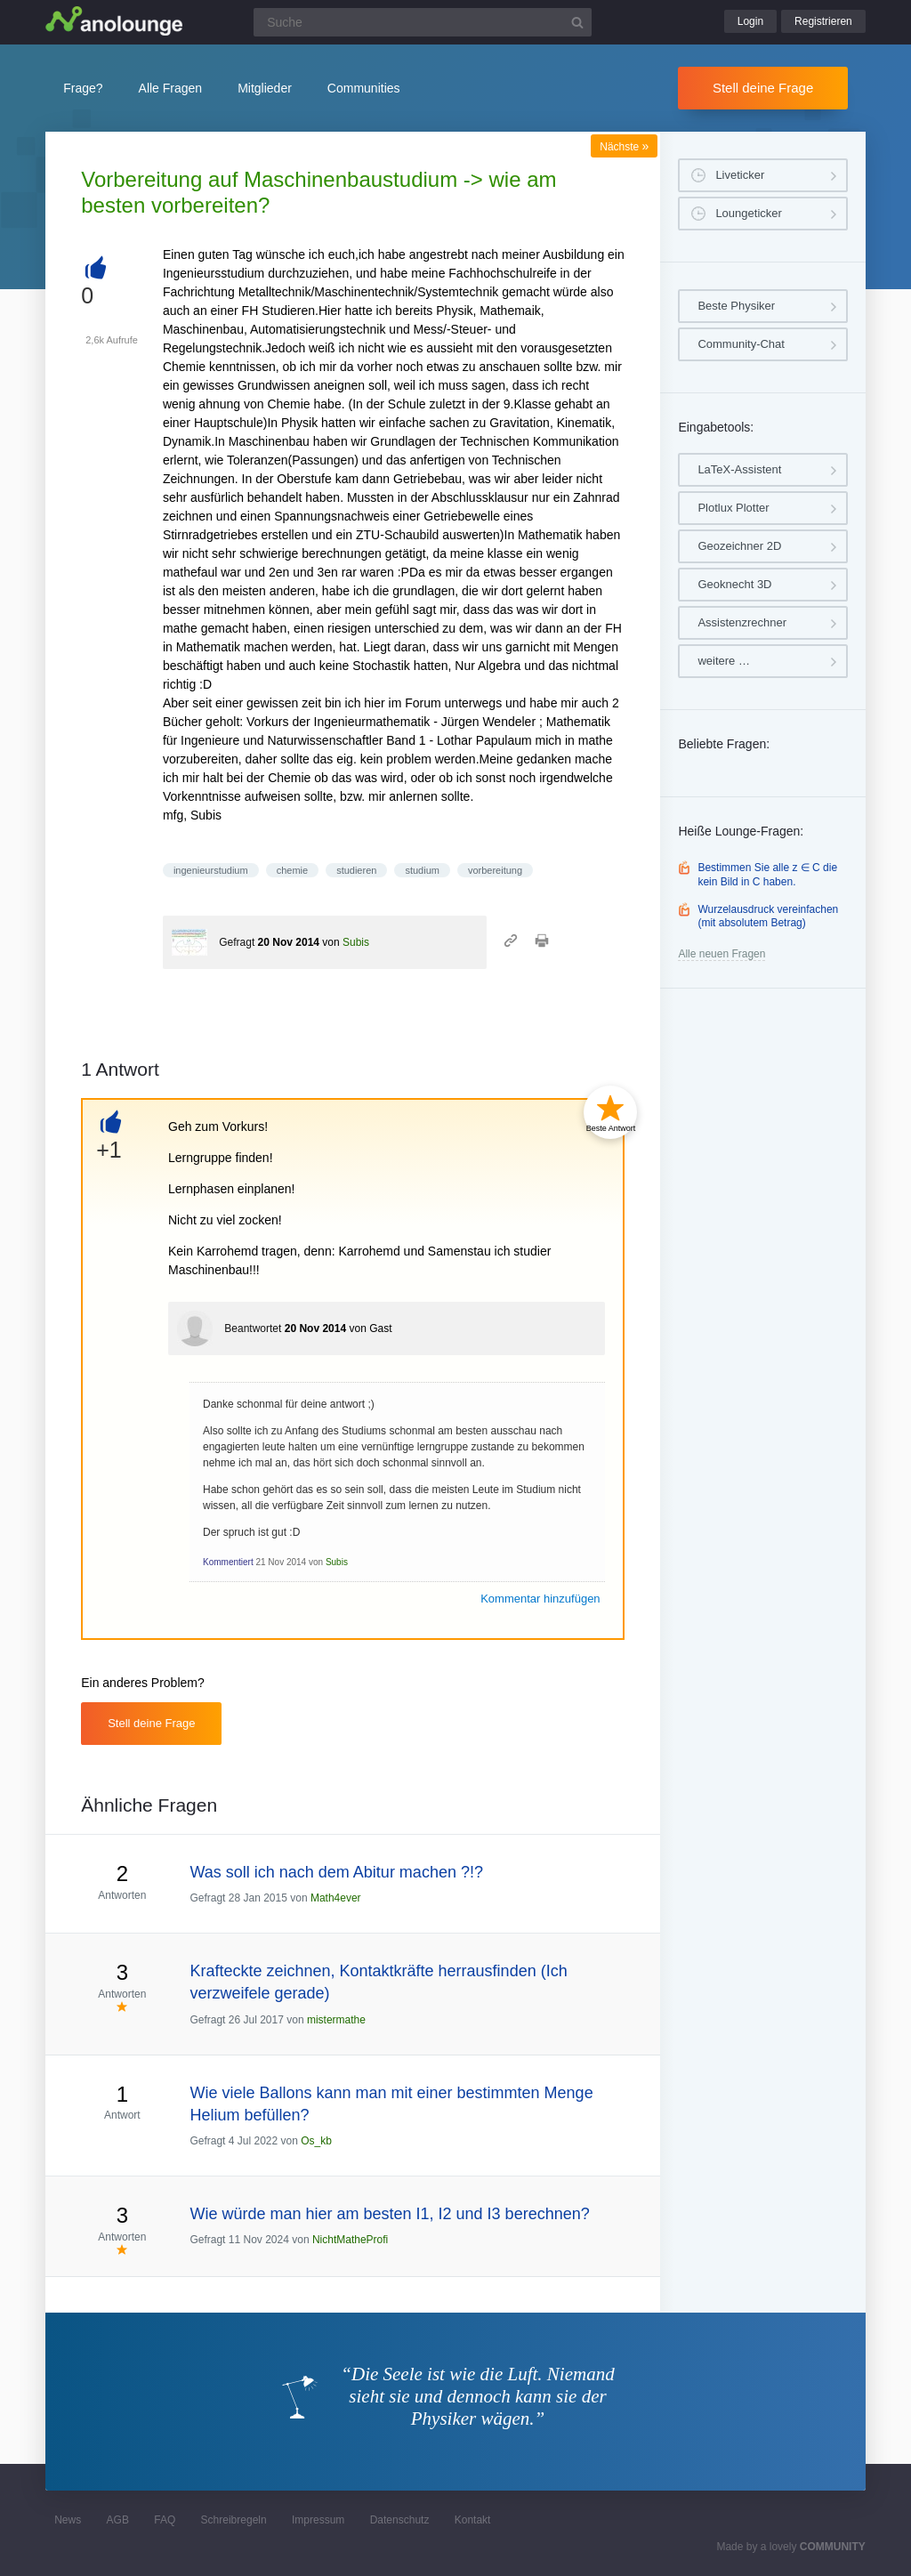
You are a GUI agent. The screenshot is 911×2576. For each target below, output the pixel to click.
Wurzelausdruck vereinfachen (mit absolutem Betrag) (767, 916)
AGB (118, 2520)
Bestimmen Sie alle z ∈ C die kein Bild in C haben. (767, 874)
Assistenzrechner (741, 622)
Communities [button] (363, 88)
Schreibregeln (234, 2520)
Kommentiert (228, 1562)
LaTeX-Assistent (739, 469)
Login (750, 21)
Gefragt (236, 942)
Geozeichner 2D (739, 546)
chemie (292, 870)
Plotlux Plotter (733, 507)
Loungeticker (748, 213)
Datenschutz (400, 2520)
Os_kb (316, 2141)
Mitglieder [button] (265, 88)
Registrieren (823, 21)
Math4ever (335, 1898)
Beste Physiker (736, 305)
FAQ (164, 2520)
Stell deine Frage (763, 87)
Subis (356, 942)
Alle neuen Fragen (721, 954)
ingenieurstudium (210, 870)
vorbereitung (495, 870)
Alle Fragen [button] (171, 88)
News (67, 2520)
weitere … (723, 660)
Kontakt (473, 2520)
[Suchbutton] (577, 22)
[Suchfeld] (423, 22)
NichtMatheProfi (350, 2239)
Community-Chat (741, 344)
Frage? (82, 88)
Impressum (318, 2520)
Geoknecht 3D (734, 584)
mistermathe (336, 2020)
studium (422, 870)
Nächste (624, 147)
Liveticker (739, 175)
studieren (356, 870)
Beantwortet (252, 1328)
